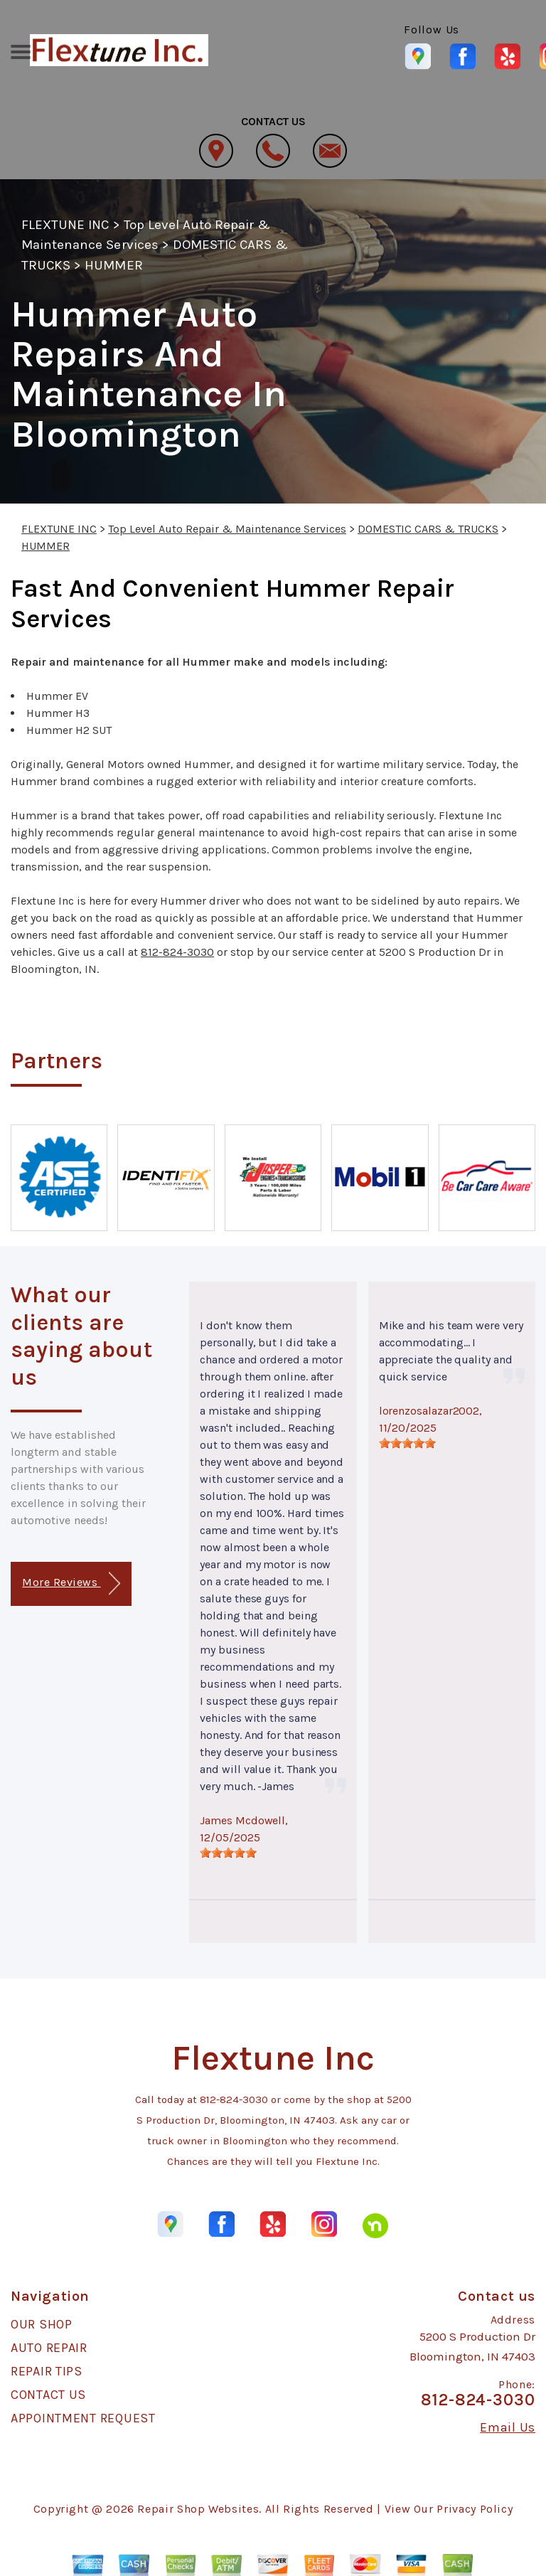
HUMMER (113, 265)
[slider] (228, 1852)
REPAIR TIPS (46, 2371)
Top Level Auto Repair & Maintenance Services (227, 529)
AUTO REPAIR (49, 2348)
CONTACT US (48, 2394)
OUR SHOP (42, 2324)
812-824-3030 (177, 952)
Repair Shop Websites (198, 2509)
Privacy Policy (475, 2509)
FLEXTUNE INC (65, 225)
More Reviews (70, 1583)
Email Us (507, 2427)
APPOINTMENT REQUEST (83, 2418)
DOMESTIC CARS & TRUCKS (428, 529)
